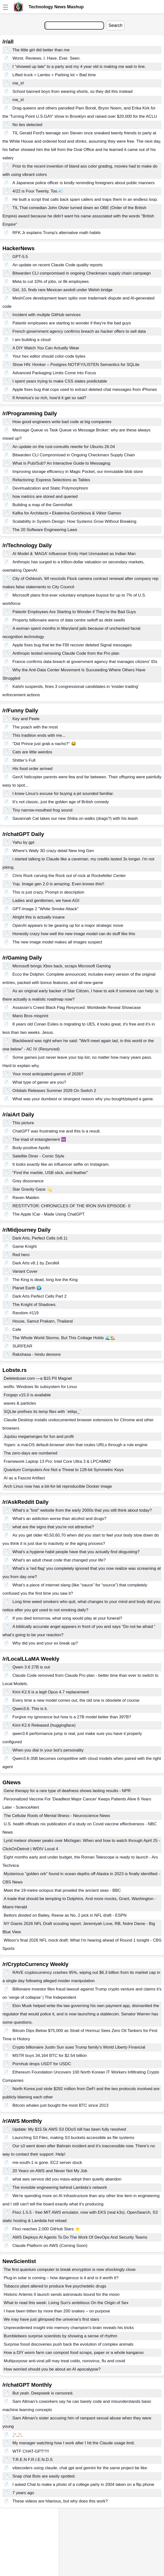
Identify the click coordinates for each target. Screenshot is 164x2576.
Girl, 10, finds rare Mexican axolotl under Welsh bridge (62, 290)
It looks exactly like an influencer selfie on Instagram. (61, 1164)
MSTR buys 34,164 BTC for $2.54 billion (49, 2055)
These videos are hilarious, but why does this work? (60, 2501)
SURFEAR (22, 1346)
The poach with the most (35, 727)
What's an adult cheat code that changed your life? (59, 1560)
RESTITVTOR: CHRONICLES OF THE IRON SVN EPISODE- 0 (71, 1206)
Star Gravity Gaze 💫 (32, 1189)
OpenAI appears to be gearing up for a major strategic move (67, 925)
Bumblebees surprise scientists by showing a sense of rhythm (60, 2336)
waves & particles (20, 1403)
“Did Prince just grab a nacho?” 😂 (44, 743)
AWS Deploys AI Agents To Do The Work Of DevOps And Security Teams (79, 2237)
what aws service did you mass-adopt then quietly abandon (66, 2179)
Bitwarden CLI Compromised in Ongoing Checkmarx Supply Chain (73, 455)
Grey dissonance (28, 1181)
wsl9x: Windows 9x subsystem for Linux (40, 1386)
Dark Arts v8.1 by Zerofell (35, 1263)
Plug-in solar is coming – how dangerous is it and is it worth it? (61, 2278)
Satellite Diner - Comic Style (38, 1156)
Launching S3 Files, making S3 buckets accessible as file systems (73, 2137)
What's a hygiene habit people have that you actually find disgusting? (76, 1552)
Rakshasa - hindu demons (36, 1354)
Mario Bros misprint (30, 1016)
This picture (23, 1123)
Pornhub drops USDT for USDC (41, 2064)
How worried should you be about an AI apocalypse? (52, 2369)
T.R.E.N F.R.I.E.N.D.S (32, 2459)
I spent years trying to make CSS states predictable (59, 381)
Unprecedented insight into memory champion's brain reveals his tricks (69, 2327)
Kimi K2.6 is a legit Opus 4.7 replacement (50, 1692)
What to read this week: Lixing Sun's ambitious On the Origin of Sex (66, 2302)
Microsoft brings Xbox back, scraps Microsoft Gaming (61, 966)
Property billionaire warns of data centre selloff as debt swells (68, 620)
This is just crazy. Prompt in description (48, 892)
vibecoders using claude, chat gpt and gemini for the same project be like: (80, 2468)
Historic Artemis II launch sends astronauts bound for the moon (61, 2294)
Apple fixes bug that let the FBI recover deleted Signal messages (72, 645)
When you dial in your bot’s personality (48, 1750)
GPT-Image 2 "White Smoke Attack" (45, 909)
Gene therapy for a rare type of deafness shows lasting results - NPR (67, 1790)
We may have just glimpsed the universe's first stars (51, 2319)
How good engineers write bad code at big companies (61, 421)
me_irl (18, 83)
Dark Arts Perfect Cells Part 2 (39, 1296)
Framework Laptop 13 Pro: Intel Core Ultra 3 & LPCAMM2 (57, 1461)
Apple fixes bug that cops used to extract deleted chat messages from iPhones (84, 389)
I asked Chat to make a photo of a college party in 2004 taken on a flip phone (83, 2484)
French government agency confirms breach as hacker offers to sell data (79, 331)
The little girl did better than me (41, 50)
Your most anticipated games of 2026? (47, 1074)
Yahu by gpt (23, 842)
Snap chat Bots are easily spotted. (44, 2476)
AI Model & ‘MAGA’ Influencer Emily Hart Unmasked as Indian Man (74, 553)
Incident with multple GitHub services (46, 314)
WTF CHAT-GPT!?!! (30, 2451)
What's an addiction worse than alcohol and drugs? (59, 1518)
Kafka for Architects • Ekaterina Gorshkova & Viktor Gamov (66, 513)
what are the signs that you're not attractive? (53, 1527)
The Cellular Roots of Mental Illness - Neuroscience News (57, 1815)
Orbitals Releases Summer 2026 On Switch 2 (54, 1090)
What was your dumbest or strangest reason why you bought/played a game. (83, 1099)
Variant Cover (25, 1271)
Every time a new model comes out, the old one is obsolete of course (76, 1700)
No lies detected (27, 124)
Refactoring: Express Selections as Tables (51, 480)
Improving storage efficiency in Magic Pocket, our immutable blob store (77, 471)
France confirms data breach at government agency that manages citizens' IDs (84, 661)
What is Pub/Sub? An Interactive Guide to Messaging (61, 463)
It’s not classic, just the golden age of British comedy (60, 802)
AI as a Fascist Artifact (24, 1478)
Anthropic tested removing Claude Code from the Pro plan (65, 653)
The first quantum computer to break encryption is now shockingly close (70, 2269)
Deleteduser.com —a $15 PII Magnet (38, 1378)
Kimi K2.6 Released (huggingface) (44, 1725)
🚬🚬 (17, 2434)
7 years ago (23, 2492)
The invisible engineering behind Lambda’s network (59, 2187)
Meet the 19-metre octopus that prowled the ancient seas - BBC (62, 1890)
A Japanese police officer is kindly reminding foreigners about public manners (83, 183)
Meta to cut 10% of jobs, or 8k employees (50, 281)
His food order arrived (32, 768)
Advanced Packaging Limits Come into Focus (54, 373)
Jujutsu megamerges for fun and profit (39, 1436)
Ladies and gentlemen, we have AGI (45, 900)
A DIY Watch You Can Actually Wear (45, 348)
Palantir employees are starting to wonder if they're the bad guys (71, 323)
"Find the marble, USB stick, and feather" (50, 1172)
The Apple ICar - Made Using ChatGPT (48, 1214)
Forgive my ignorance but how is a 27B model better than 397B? (71, 1717)
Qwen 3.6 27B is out (31, 1667)
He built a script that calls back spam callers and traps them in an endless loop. (85, 199)
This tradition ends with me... (38, 735)
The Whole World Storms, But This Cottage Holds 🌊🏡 (63, 1338)
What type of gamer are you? (39, 1082)
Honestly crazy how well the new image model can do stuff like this (73, 933)
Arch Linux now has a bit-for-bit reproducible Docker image (58, 1486)
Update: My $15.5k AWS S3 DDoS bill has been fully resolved (69, 2129)
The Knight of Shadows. (34, 1304)
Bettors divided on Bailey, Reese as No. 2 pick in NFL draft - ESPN (65, 1915)
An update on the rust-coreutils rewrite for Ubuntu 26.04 (63, 446)
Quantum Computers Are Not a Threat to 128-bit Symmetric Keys (64, 1469)
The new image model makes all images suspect (57, 942)
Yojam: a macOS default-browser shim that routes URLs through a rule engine (75, 1445)
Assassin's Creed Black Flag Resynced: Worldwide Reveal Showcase (76, 1007)
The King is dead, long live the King (45, 1279)
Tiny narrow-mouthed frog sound (42, 810)
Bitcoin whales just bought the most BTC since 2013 (60, 2105)
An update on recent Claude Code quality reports (57, 265)
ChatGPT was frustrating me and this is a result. (56, 1131)
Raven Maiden (25, 1197)
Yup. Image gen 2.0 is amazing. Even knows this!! (58, 884)
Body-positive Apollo (31, 1147)
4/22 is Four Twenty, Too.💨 (38, 191)
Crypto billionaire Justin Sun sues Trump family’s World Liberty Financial (78, 2047)
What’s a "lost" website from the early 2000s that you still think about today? (82, 1510)
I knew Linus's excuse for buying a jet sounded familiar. (63, 793)
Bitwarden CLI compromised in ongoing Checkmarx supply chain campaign (81, 273)
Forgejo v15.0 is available (27, 1395)
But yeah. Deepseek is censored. (42, 2393)
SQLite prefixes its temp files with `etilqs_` (42, 1411)
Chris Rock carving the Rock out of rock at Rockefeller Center (69, 875)
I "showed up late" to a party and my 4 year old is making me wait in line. (79, 66)
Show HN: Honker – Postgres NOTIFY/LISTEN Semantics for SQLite (76, 364)
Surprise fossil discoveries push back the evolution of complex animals (68, 2344)
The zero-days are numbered (30, 1453)
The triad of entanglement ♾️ (39, 1139)
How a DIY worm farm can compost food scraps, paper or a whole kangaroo (73, 2352)
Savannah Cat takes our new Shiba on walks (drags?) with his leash (75, 818)
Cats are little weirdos (32, 752)
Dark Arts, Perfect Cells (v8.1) (39, 1238)
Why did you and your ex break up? (45, 1643)
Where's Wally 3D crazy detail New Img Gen (53, 850)
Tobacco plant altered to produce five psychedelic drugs (55, 2286)
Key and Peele (26, 718)
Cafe (16, 1329)
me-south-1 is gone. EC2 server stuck (47, 2162)
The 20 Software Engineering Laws (44, 529)
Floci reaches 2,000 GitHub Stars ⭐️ (46, 2229)
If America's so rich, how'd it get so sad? (49, 397)
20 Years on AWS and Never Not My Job (49, 2171)
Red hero (21, 1254)
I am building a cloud (31, 339)
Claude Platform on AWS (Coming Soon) (49, 2245)
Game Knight (24, 1246)
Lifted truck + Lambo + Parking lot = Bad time (54, 75)
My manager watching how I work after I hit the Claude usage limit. (73, 2443)
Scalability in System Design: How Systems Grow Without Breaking (74, 521)
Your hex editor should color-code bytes (48, 356)
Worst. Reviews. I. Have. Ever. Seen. (46, 58)
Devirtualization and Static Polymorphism (50, 488)
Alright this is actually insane (38, 917)
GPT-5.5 (20, 256)
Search (115, 25)
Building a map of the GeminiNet (42, 504)
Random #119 (25, 1313)
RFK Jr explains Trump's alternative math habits (56, 232)
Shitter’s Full (23, 760)
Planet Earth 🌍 (27, 1288)
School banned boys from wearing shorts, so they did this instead (72, 91)
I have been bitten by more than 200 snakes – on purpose (57, 2311)
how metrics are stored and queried (45, 496)
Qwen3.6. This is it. (30, 1708)
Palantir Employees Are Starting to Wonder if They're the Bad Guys (74, 611)
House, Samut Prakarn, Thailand (42, 1321)
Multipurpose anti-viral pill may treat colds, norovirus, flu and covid (64, 2361)
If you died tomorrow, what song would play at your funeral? (67, 1618)
